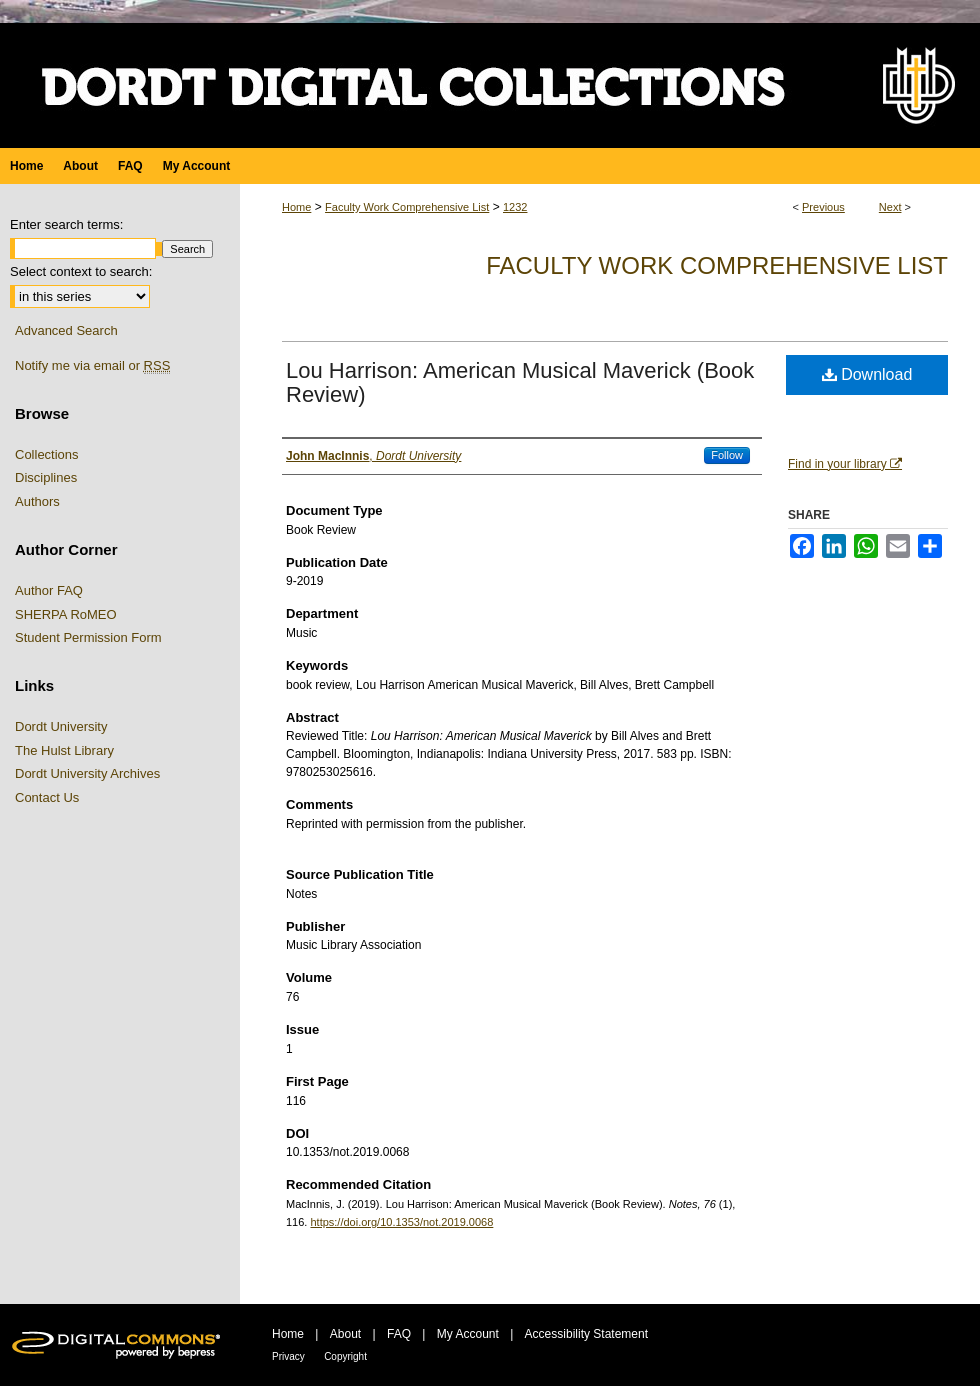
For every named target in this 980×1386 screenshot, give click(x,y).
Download (867, 374)
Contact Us (47, 797)
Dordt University (61, 726)
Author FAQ (49, 590)
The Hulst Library (64, 750)
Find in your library (845, 464)
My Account (468, 1334)
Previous (823, 207)
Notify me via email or (92, 366)
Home (296, 207)
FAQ (399, 1334)
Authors (37, 501)
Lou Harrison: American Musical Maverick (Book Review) (520, 382)
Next (890, 207)
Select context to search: (81, 271)
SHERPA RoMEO (66, 614)
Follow (727, 455)
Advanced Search (66, 330)
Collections (47, 454)
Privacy (288, 1356)
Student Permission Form (88, 637)
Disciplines (46, 477)
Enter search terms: (66, 224)
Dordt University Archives (87, 773)
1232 (515, 207)
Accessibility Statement (586, 1334)
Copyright (345, 1356)
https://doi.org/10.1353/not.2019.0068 (401, 1222)
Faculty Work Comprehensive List (407, 207)
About (345, 1334)
